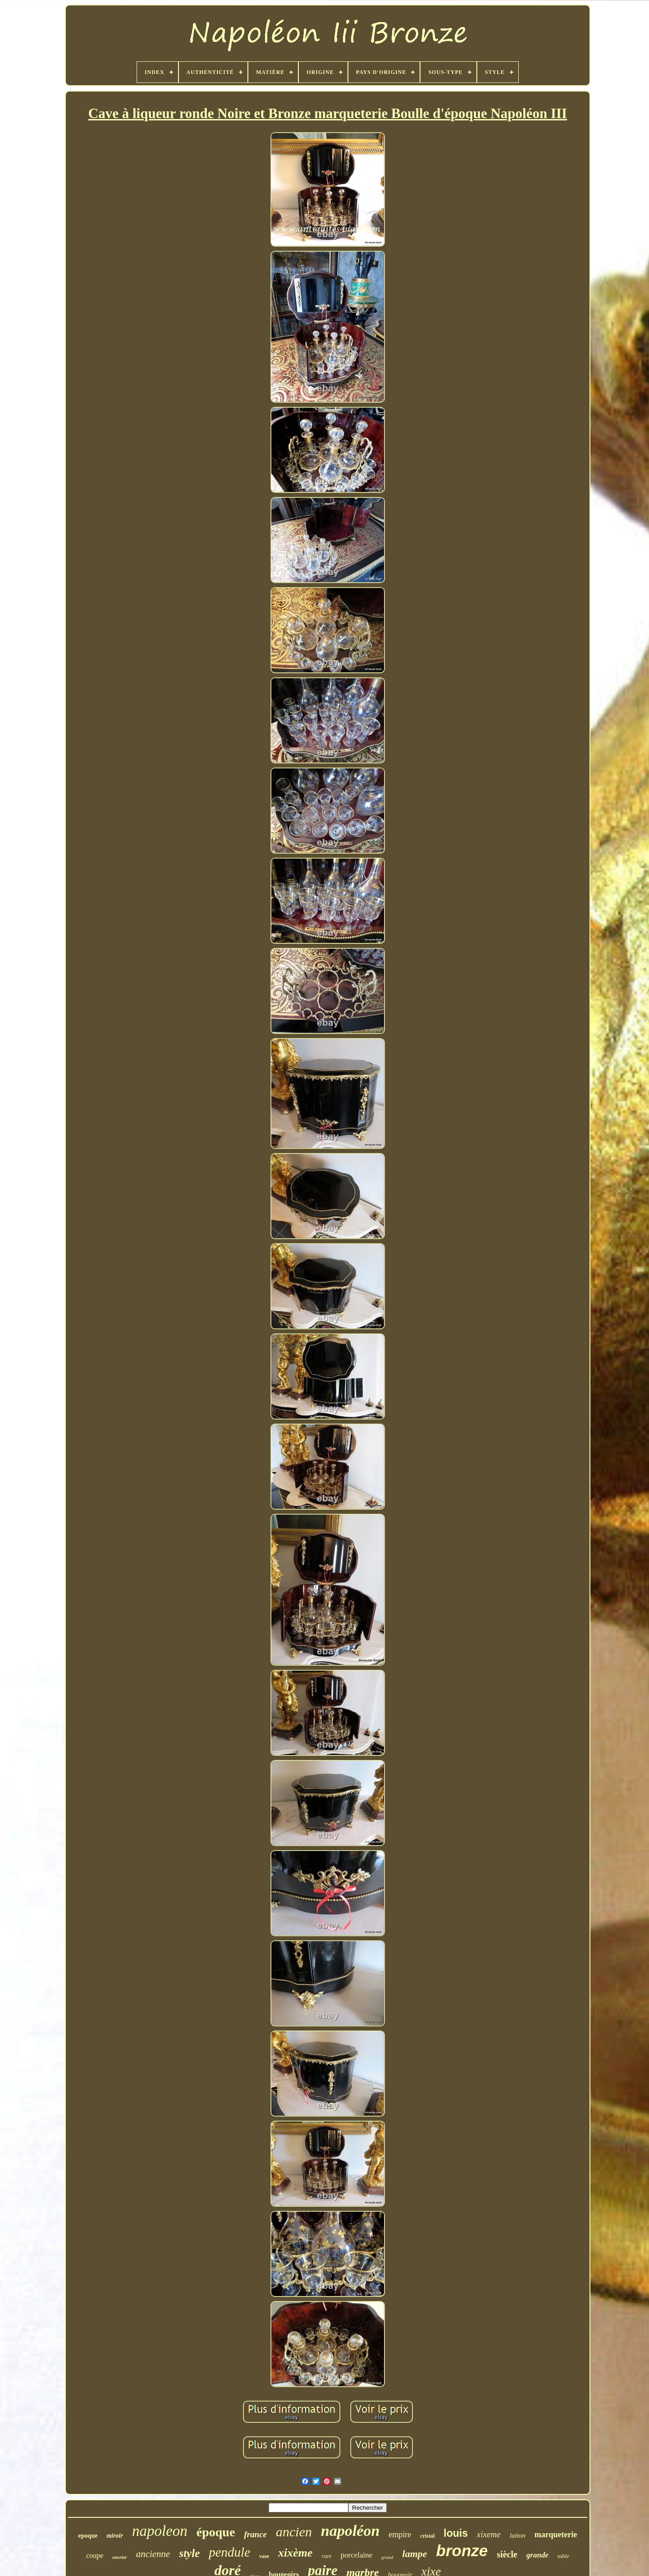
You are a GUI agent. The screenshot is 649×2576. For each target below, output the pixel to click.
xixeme (489, 2534)
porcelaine (357, 2555)
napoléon (350, 2530)
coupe (94, 2555)
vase (264, 2556)
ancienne (153, 2553)
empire (399, 2534)
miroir (114, 2535)
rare (327, 2556)
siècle (507, 2554)
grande (537, 2555)
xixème (295, 2552)
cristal (427, 2536)
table (563, 2556)
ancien (294, 2531)
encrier (119, 2557)
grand (387, 2557)
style (189, 2553)
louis (455, 2533)
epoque (88, 2535)
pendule (229, 2552)
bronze (462, 2550)
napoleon (159, 2531)
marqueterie (556, 2534)
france (255, 2534)
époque (216, 2532)
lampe (414, 2553)
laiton (518, 2535)
